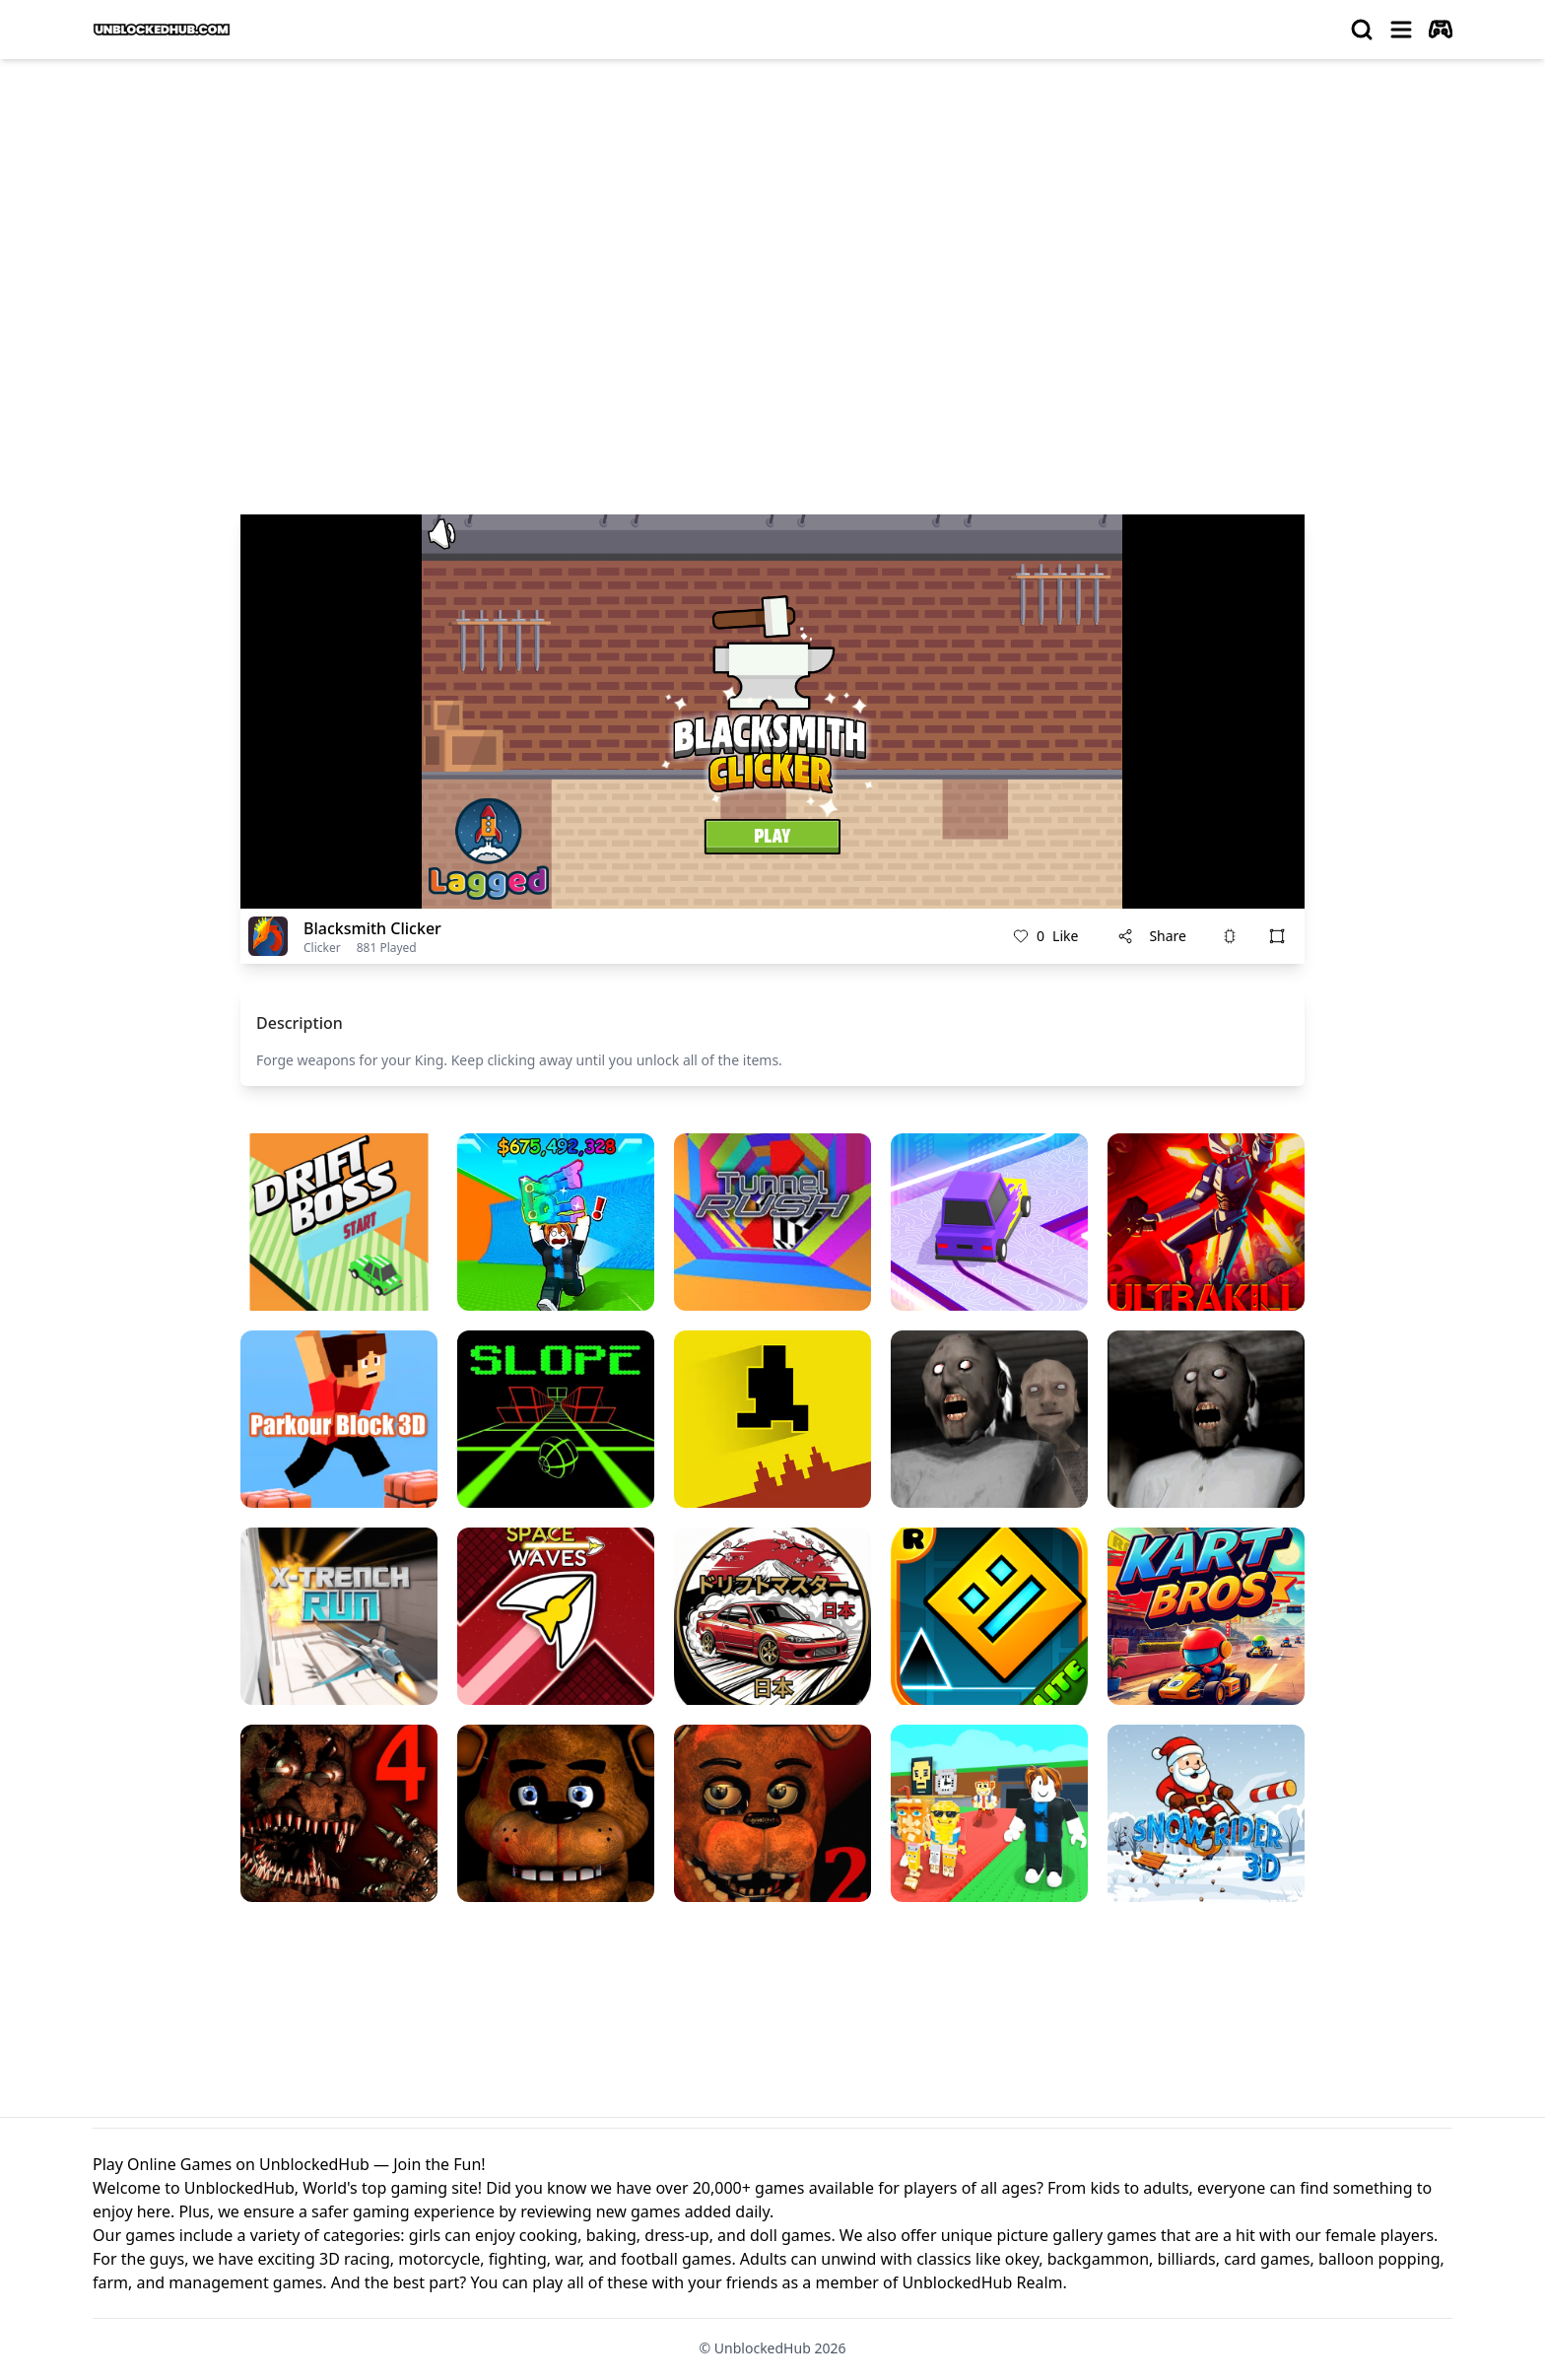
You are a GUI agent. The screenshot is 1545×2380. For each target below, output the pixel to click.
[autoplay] (1440, 29)
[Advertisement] (772, 223)
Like (1045, 936)
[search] (1362, 29)
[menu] (1401, 29)
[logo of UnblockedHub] (162, 29)
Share (1151, 935)
